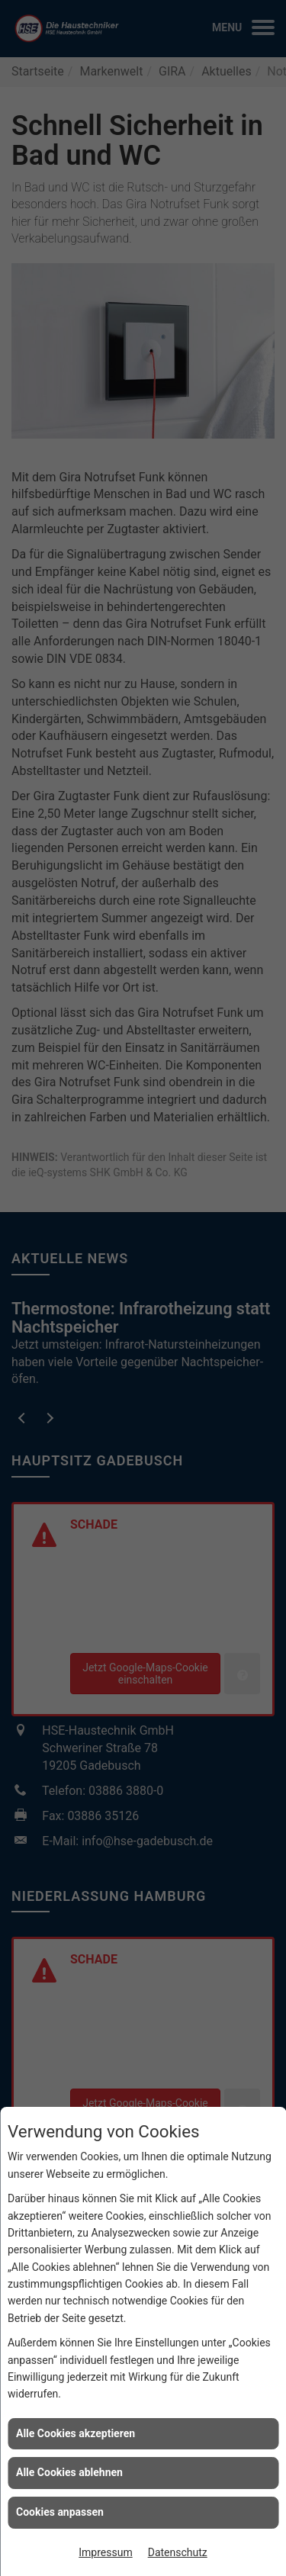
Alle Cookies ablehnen (69, 2472)
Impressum (105, 2552)
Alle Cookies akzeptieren (75, 2433)
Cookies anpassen (60, 2512)
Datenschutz (177, 2552)
